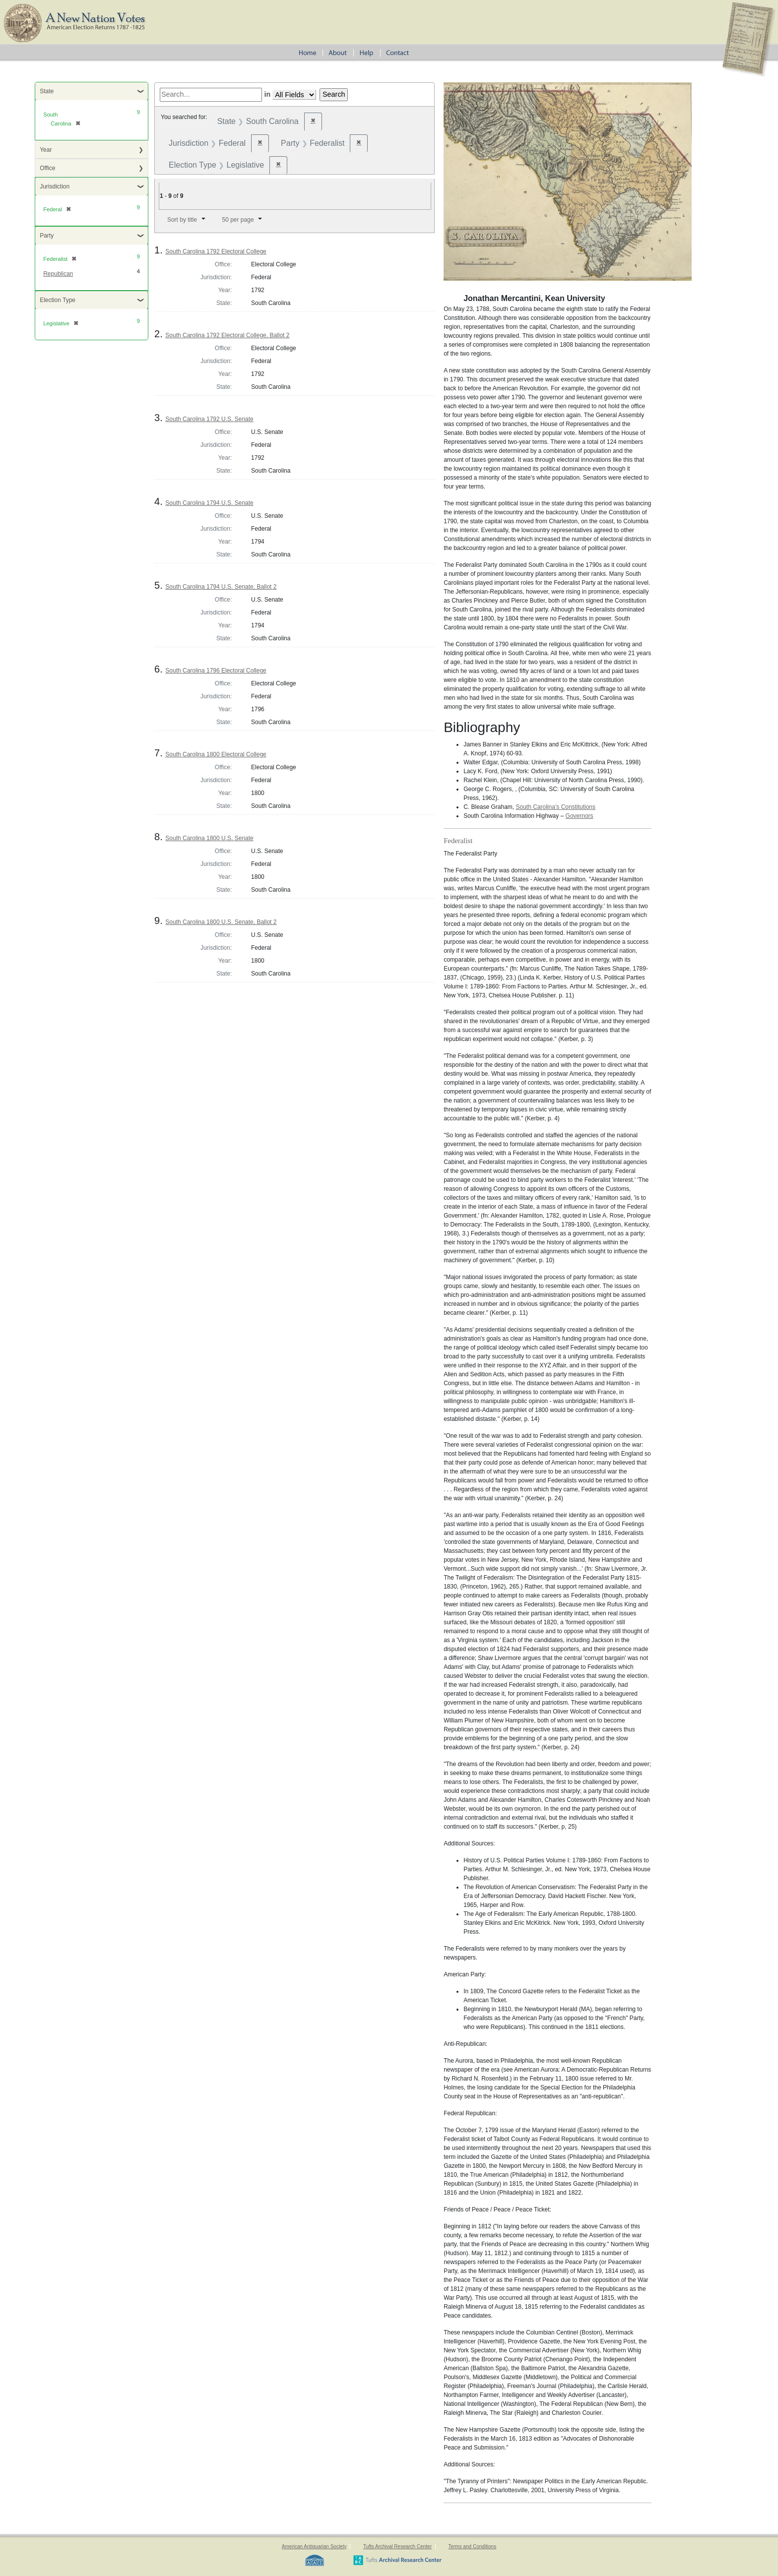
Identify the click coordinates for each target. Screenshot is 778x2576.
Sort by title (182, 219)
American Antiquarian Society (314, 2546)
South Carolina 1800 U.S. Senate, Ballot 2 (220, 922)
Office (47, 168)
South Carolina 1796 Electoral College (215, 670)
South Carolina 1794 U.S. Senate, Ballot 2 (220, 586)
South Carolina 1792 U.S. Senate (209, 419)
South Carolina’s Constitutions (556, 806)
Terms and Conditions (472, 2546)
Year (46, 149)
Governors (579, 815)
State (47, 91)
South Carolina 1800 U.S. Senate (209, 838)
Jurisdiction (54, 186)
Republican (58, 273)
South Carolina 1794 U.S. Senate (209, 502)
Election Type (57, 300)
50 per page (238, 219)
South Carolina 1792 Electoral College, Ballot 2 (227, 335)
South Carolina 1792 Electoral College (215, 251)
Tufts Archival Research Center (397, 2546)
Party (47, 235)
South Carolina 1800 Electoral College (215, 754)
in (267, 94)
